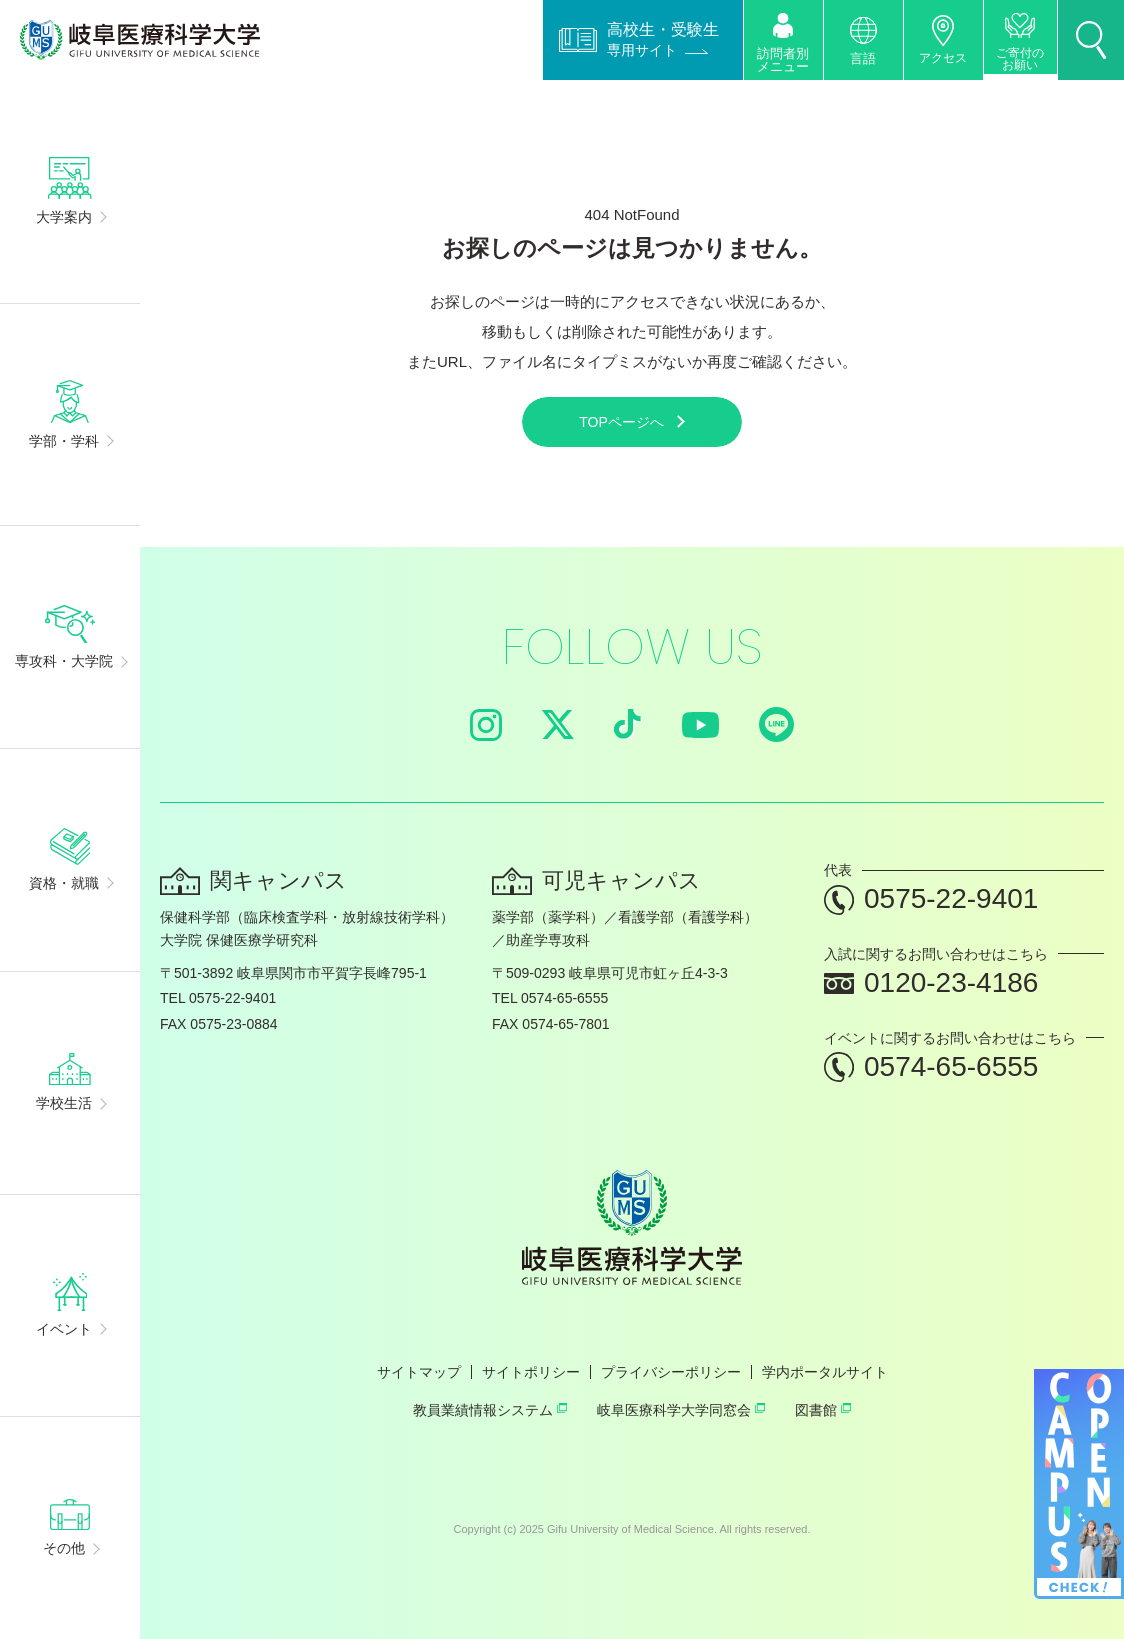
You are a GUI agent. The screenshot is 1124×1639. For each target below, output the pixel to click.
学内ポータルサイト (825, 1372)
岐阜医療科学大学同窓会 (681, 1410)
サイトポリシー (531, 1372)
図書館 (823, 1410)
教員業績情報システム (490, 1410)
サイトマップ (419, 1372)
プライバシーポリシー (671, 1372)
